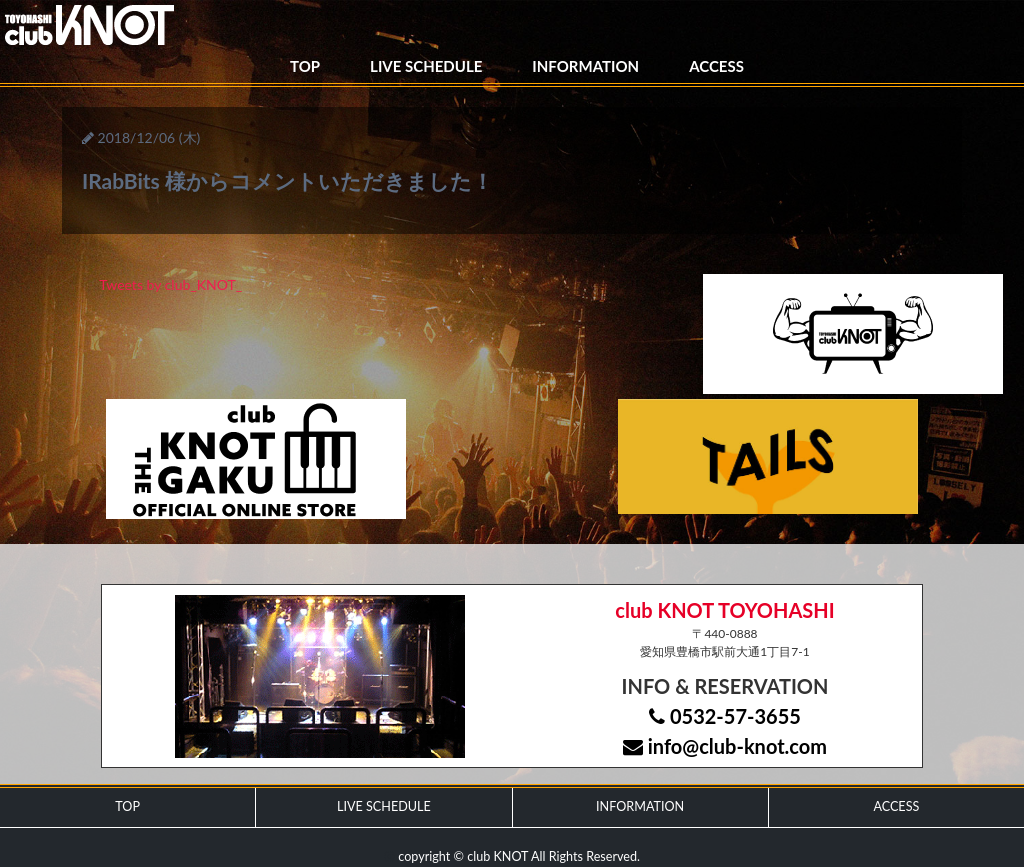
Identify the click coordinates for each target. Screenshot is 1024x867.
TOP (305, 66)
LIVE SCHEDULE (426, 66)
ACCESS (716, 66)
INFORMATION (585, 66)
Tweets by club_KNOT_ (170, 284)
